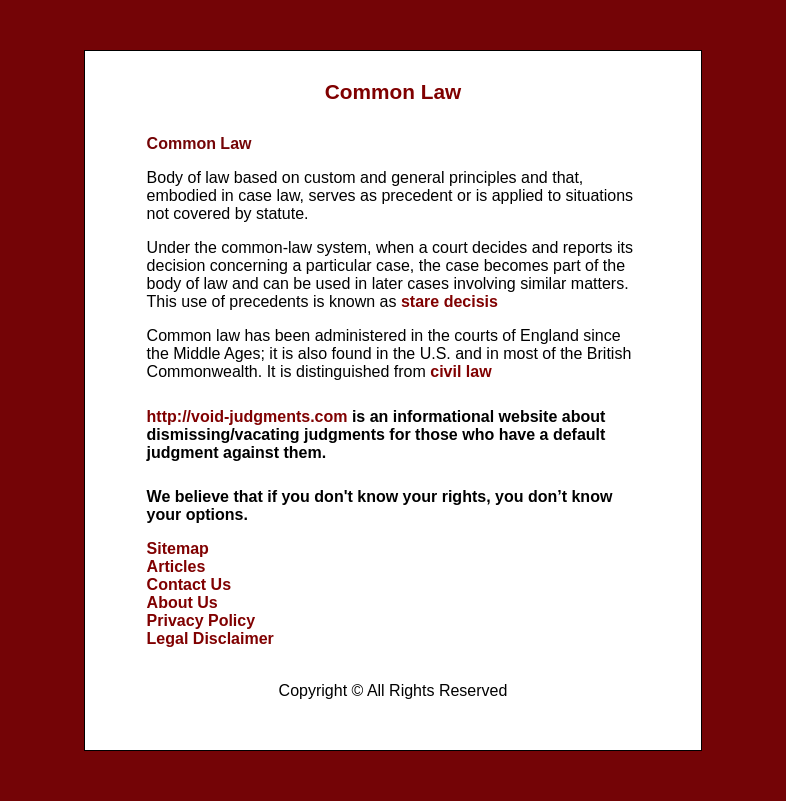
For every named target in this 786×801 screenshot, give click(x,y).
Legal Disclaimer (210, 638)
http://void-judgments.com (247, 416)
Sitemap (178, 548)
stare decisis (449, 301)
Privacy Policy (201, 620)
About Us (182, 602)
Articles (176, 566)
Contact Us (189, 584)
